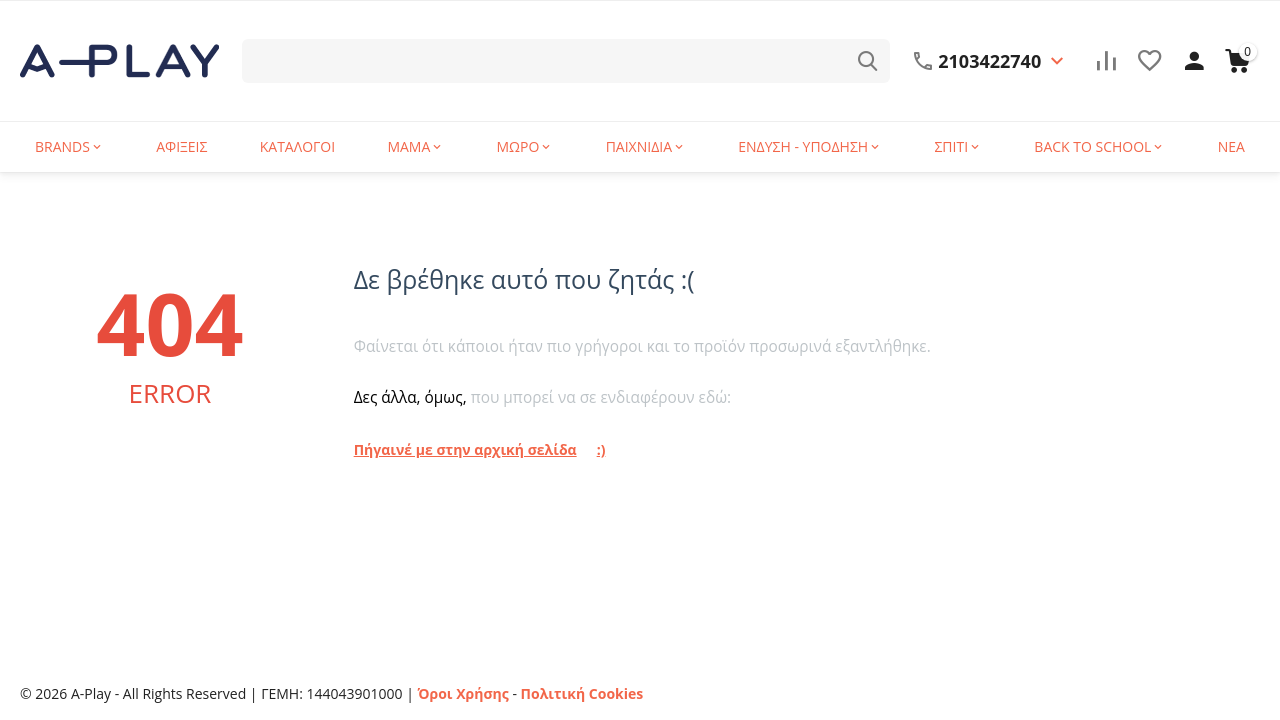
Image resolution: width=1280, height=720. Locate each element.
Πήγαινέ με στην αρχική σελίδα (465, 449)
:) (600, 449)
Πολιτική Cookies (581, 693)
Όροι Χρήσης (463, 693)
